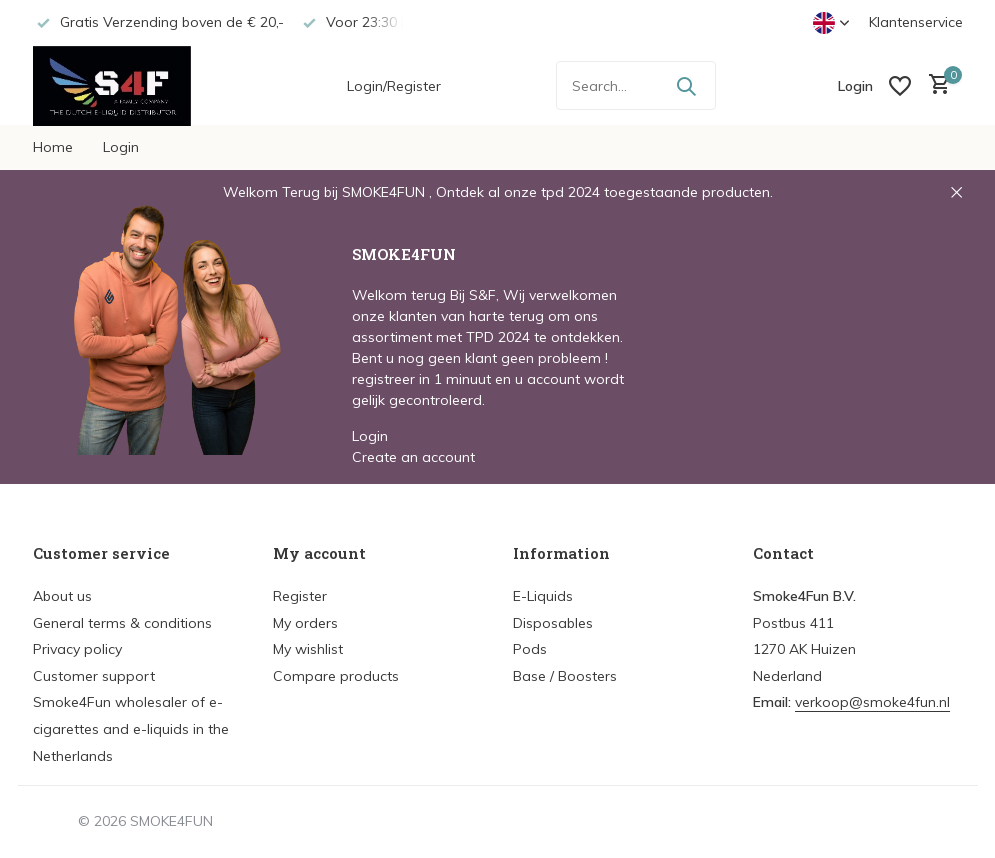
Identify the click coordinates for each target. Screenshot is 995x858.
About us (62, 596)
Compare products (336, 676)
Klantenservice (916, 22)
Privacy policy (77, 649)
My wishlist (308, 649)
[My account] (855, 86)
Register (300, 596)
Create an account (413, 457)
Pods (530, 649)
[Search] (636, 85)
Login (121, 147)
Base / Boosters (565, 676)
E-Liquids (543, 596)
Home (53, 147)
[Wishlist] (900, 86)
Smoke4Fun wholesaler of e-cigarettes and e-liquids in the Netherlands (131, 728)
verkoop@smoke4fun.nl (872, 702)
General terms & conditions (122, 623)
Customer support (94, 676)
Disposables (553, 623)
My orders (305, 623)
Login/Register (394, 86)
